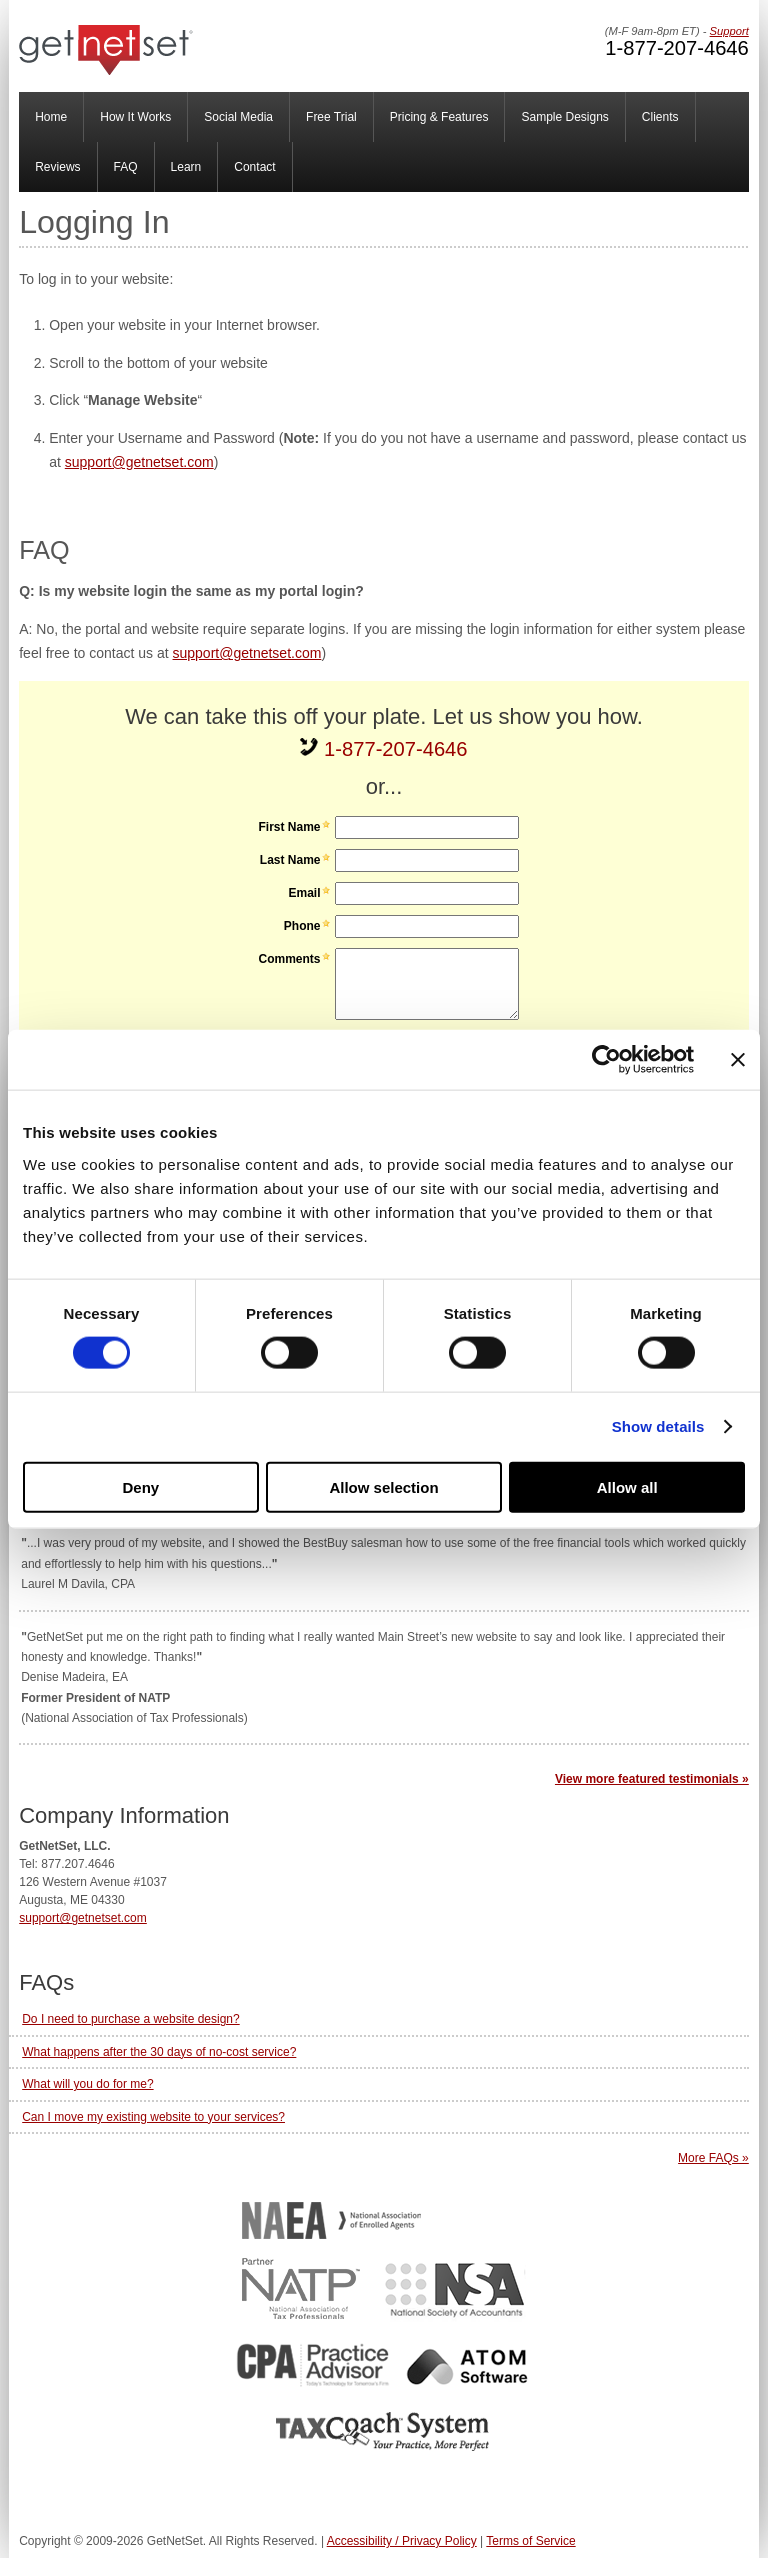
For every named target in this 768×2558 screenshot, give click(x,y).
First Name (289, 827)
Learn (186, 167)
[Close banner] (738, 1060)
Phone (302, 926)
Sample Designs (564, 117)
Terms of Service (530, 2541)
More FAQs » (713, 2158)
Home (51, 117)
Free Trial (331, 117)
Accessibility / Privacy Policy (402, 2541)
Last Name (290, 860)
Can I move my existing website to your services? (153, 2117)
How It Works (135, 117)
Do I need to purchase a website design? (130, 2019)
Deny (140, 1486)
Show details (658, 1426)
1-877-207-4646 (676, 48)
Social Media (238, 117)
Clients (660, 117)
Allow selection (383, 1486)
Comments (289, 959)
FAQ (126, 167)
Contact (254, 167)
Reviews (57, 167)
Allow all (627, 1486)
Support (729, 31)
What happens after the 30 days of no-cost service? (159, 2052)
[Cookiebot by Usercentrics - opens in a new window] (606, 1060)
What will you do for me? (87, 2084)
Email (304, 893)
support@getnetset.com (139, 462)
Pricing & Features (439, 117)
